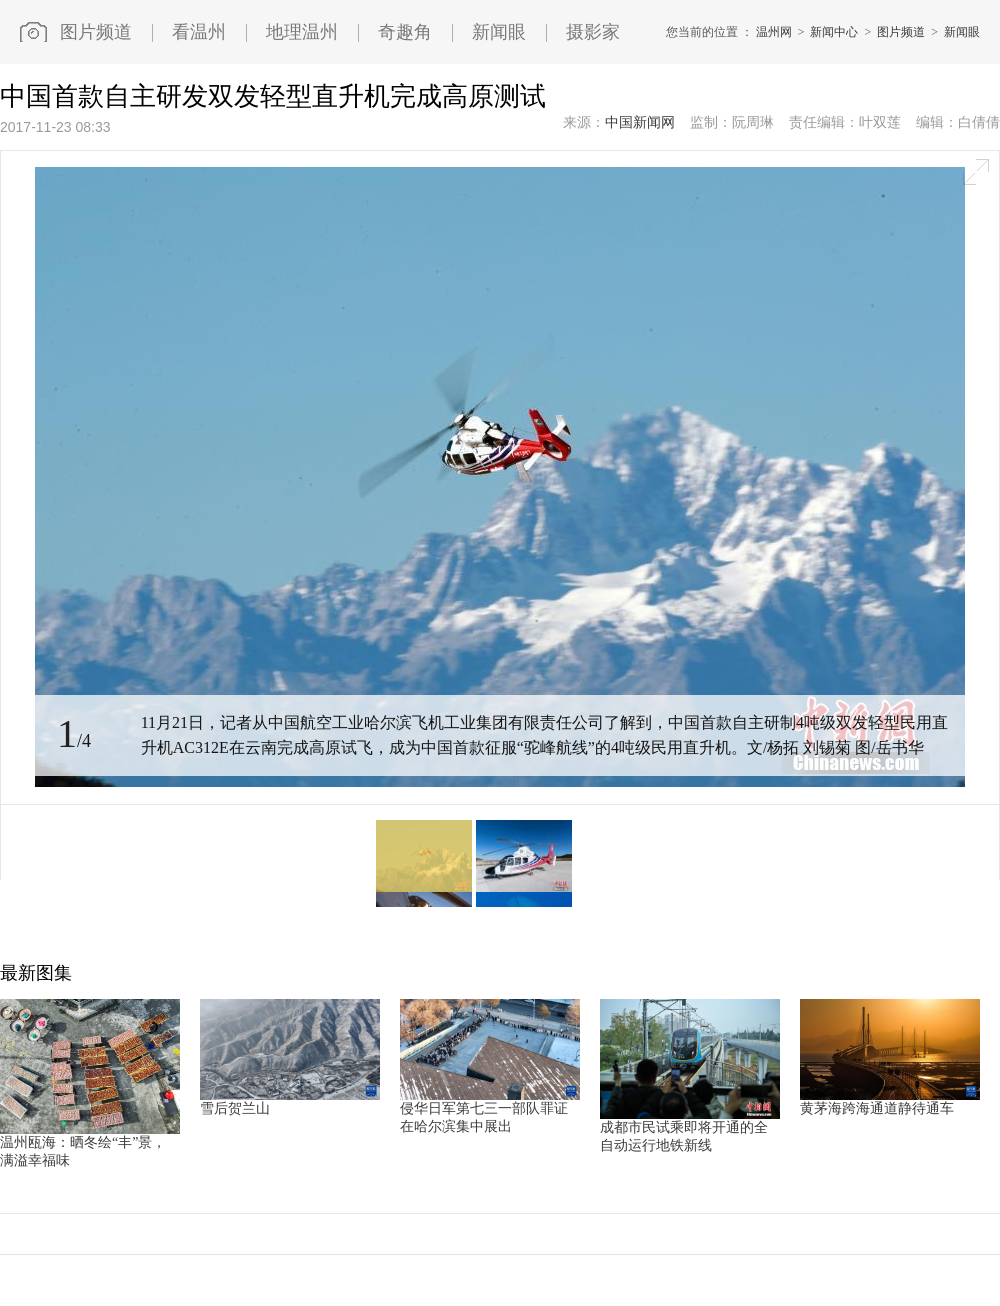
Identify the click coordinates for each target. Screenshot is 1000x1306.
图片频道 (96, 32)
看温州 (199, 32)
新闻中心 (834, 32)
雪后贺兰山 (235, 1108)
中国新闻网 (640, 122)
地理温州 (302, 32)
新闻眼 (499, 32)
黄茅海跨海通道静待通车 (877, 1108)
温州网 (774, 32)
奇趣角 (405, 32)
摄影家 (593, 32)
